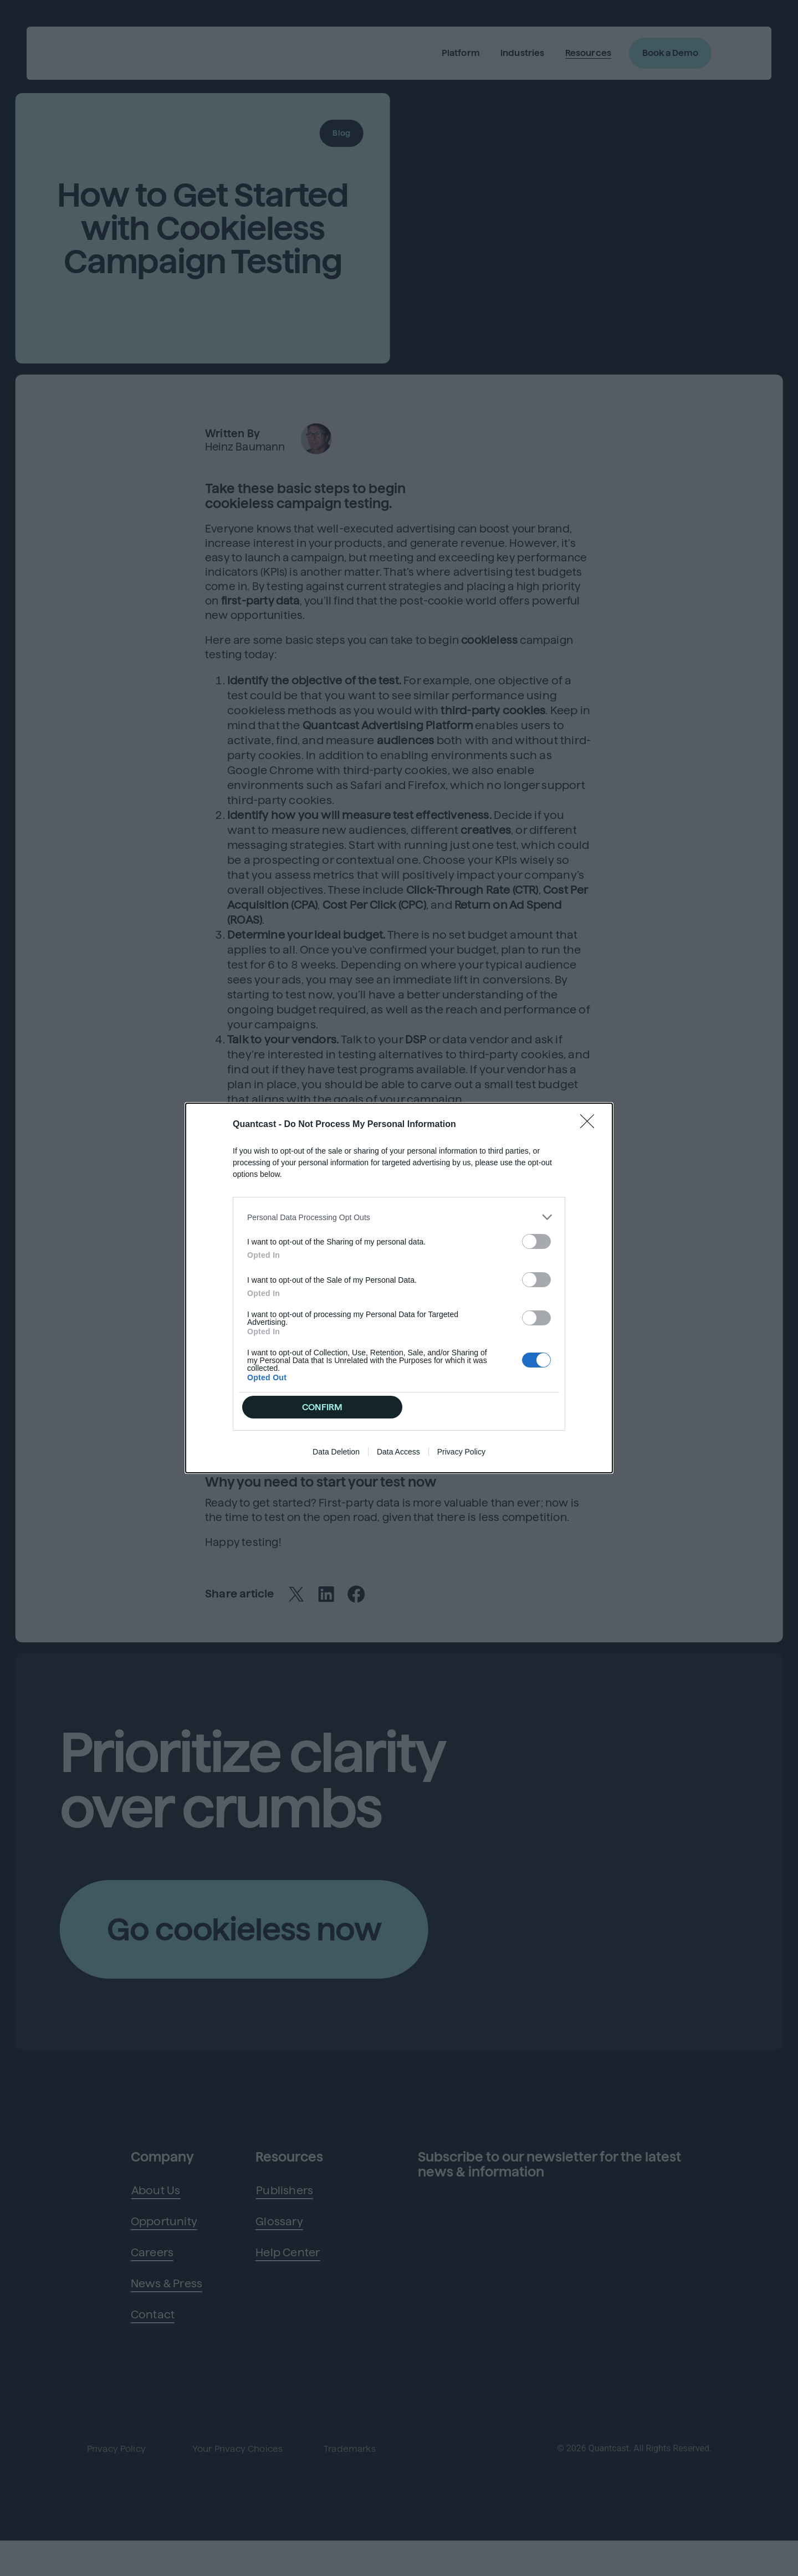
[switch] (536, 1239)
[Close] (590, 1122)
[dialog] (399, 1288)
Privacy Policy (461, 1454)
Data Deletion (336, 1454)
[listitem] (399, 1215)
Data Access (398, 1454)
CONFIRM (323, 1407)
